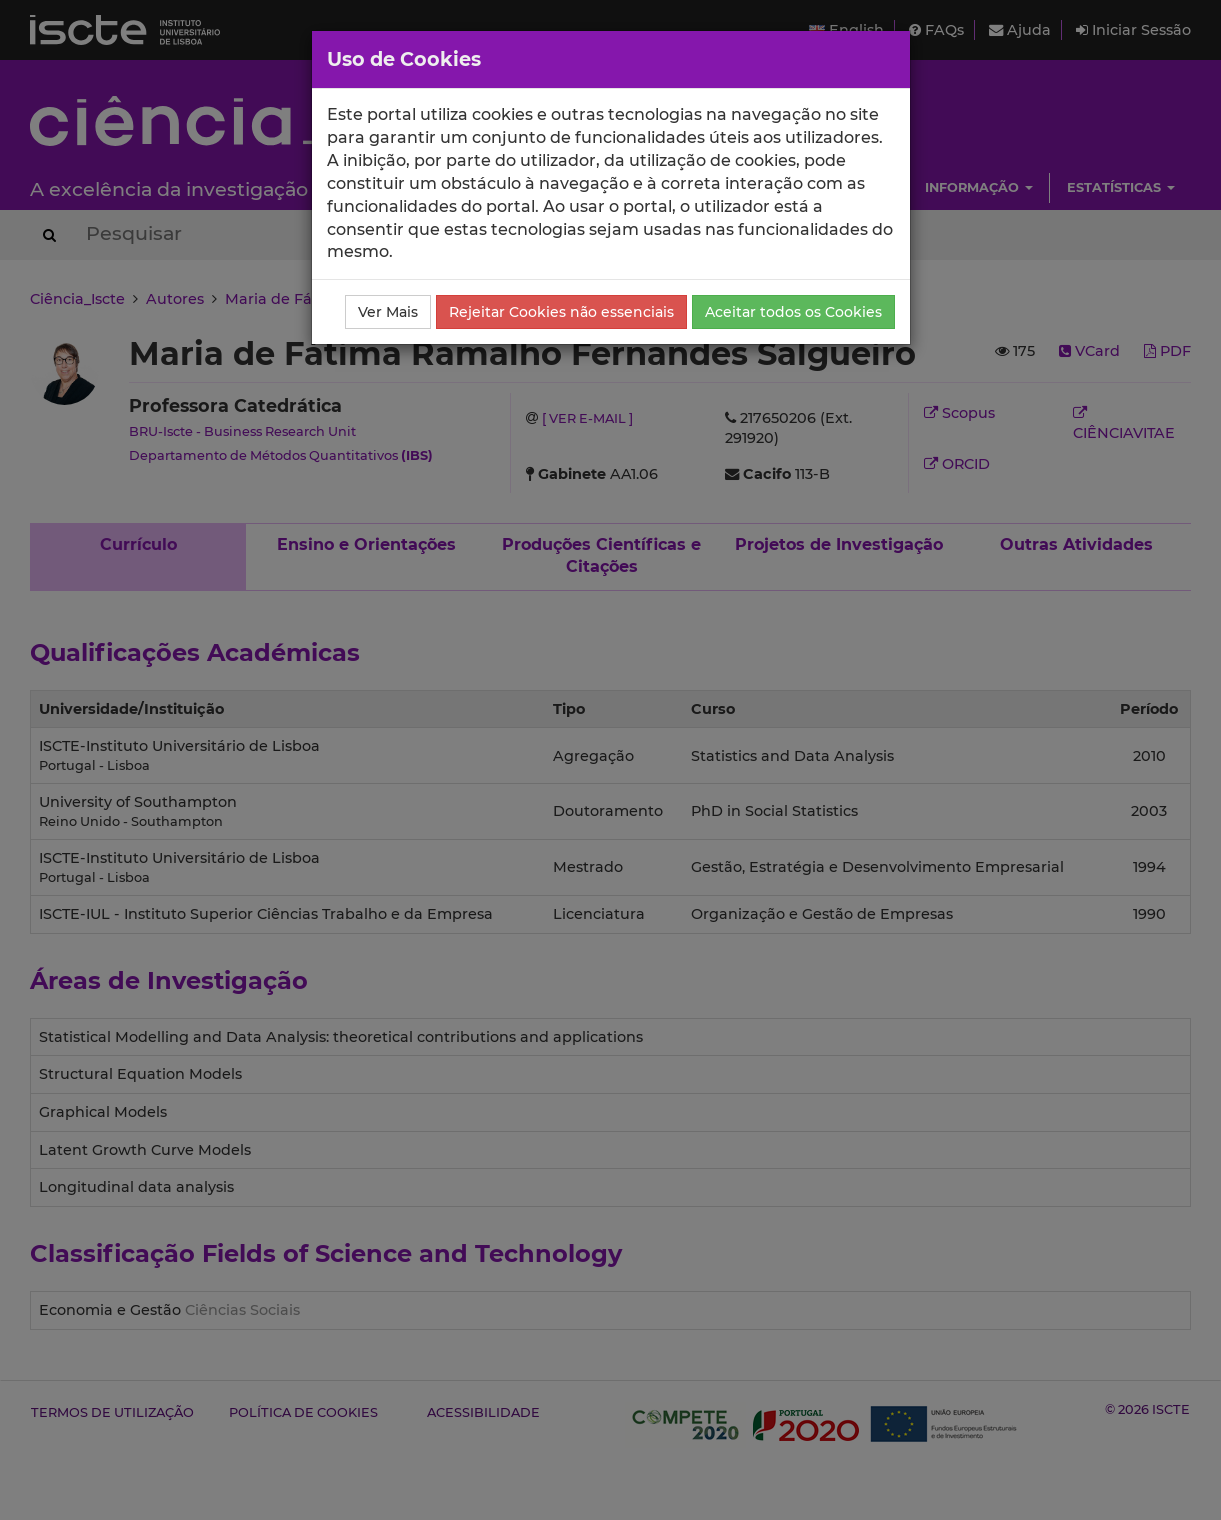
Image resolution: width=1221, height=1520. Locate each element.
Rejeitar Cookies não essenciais (561, 312)
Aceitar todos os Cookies (793, 312)
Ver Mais (388, 312)
